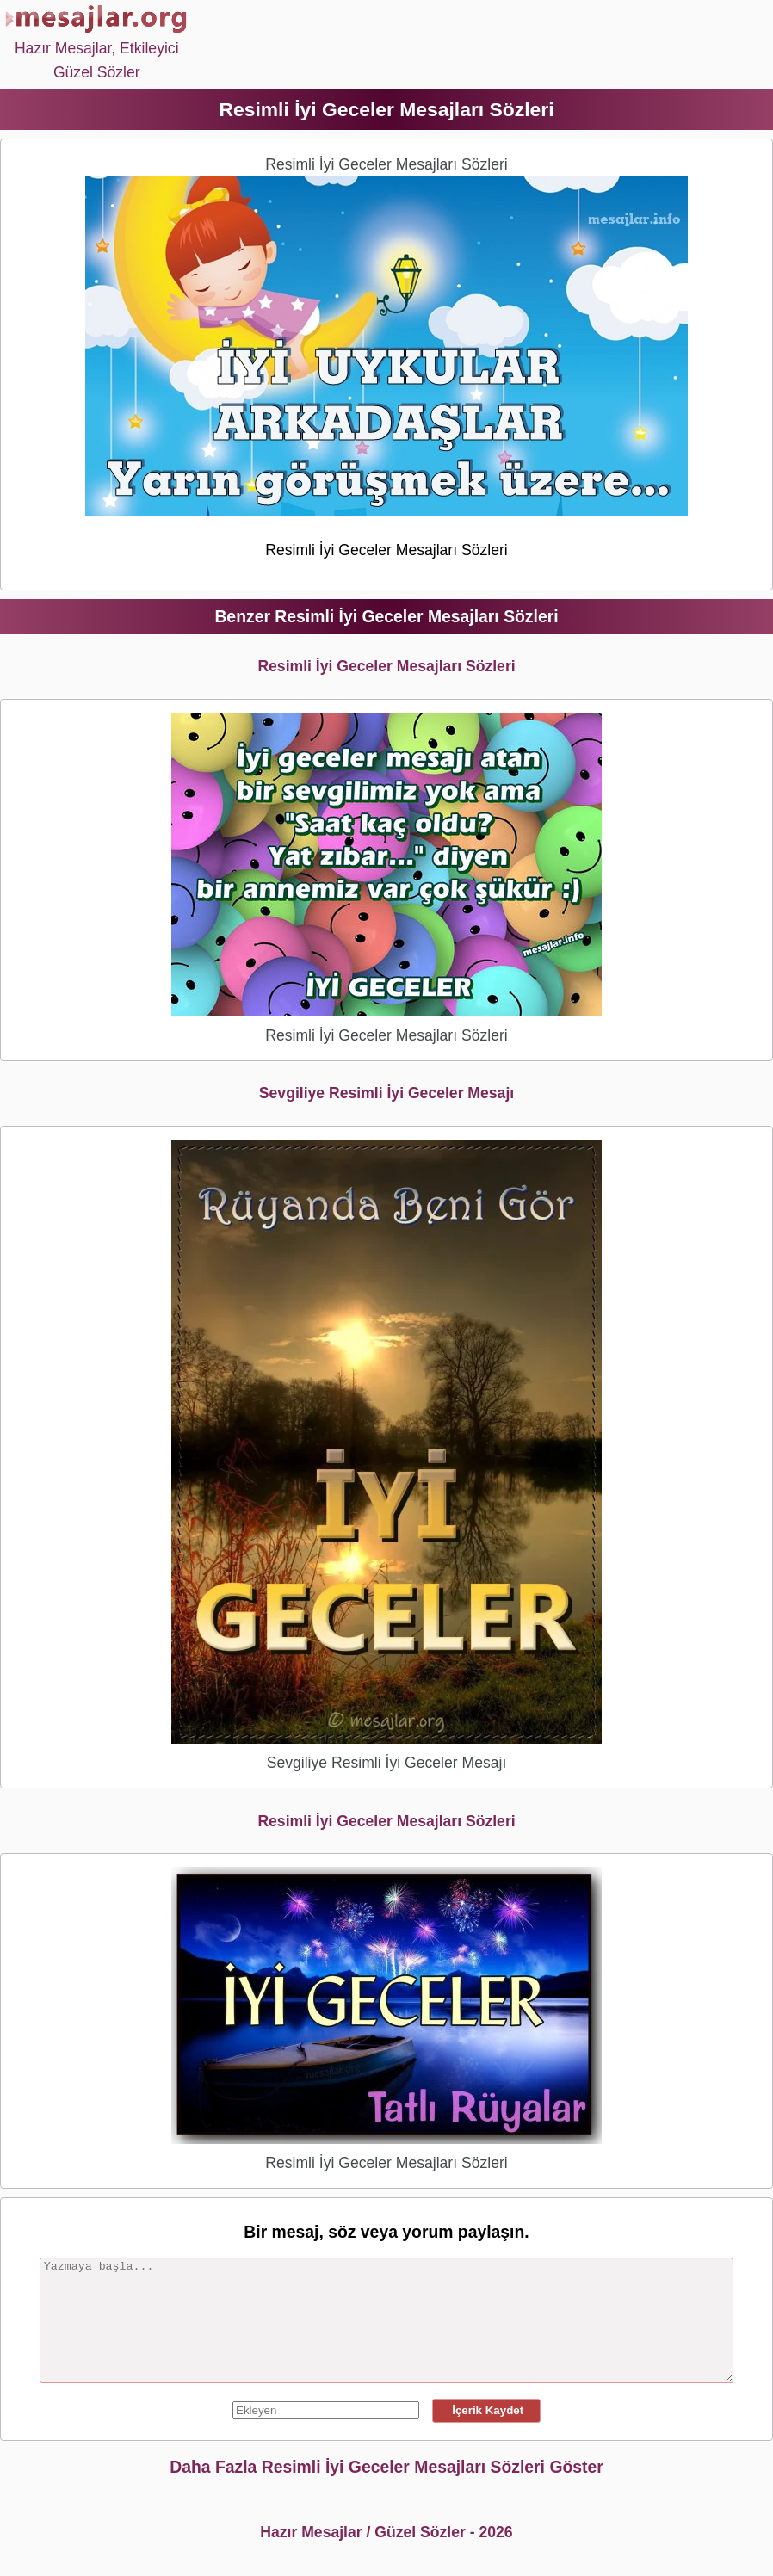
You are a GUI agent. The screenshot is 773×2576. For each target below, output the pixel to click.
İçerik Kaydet (486, 2410)
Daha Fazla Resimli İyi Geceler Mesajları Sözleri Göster (386, 2466)
